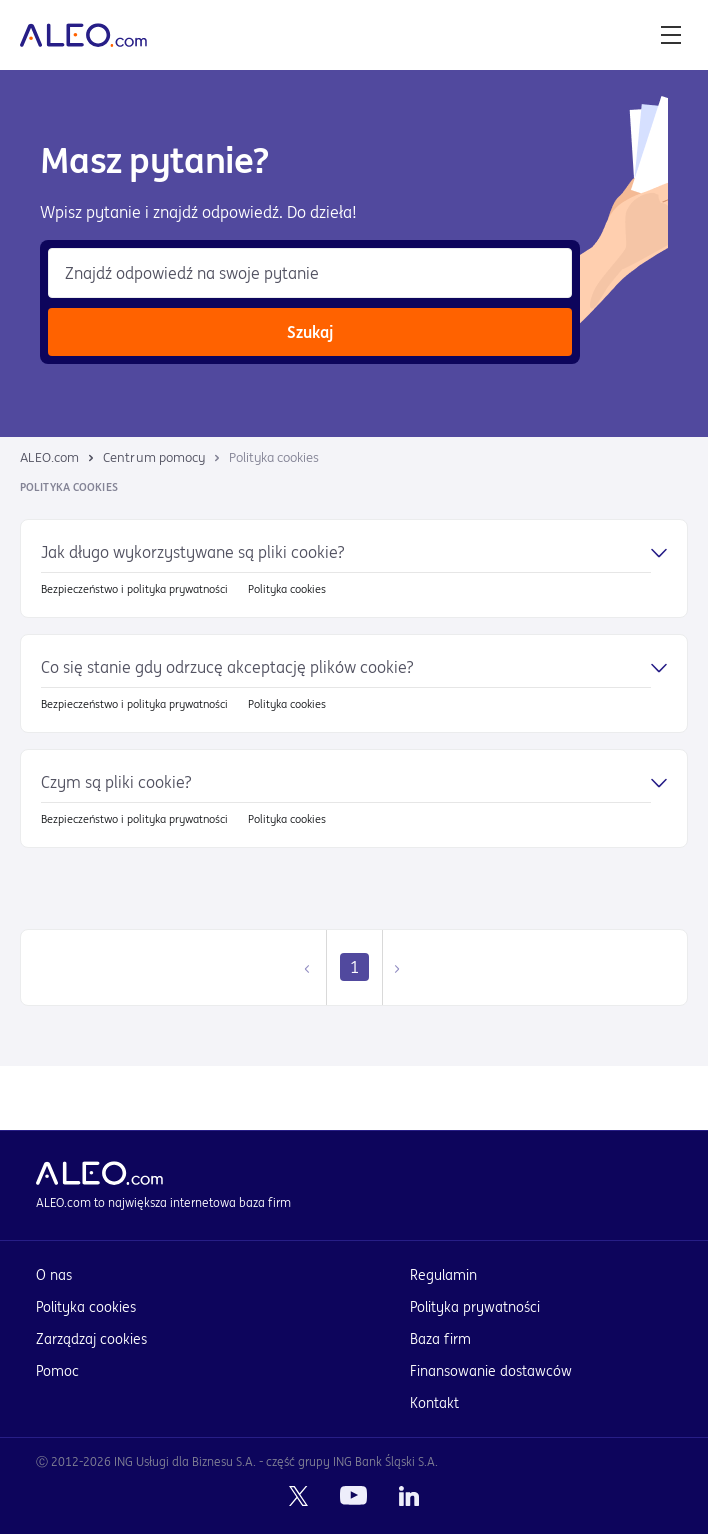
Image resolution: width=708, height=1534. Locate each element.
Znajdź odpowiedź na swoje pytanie (192, 273)
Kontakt (434, 1403)
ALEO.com (49, 457)
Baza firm (440, 1339)
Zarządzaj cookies (91, 1339)
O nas (54, 1275)
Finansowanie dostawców (491, 1371)
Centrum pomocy (154, 457)
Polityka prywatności (475, 1307)
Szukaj (310, 332)
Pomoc (57, 1371)
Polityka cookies (86, 1307)
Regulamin (443, 1275)
